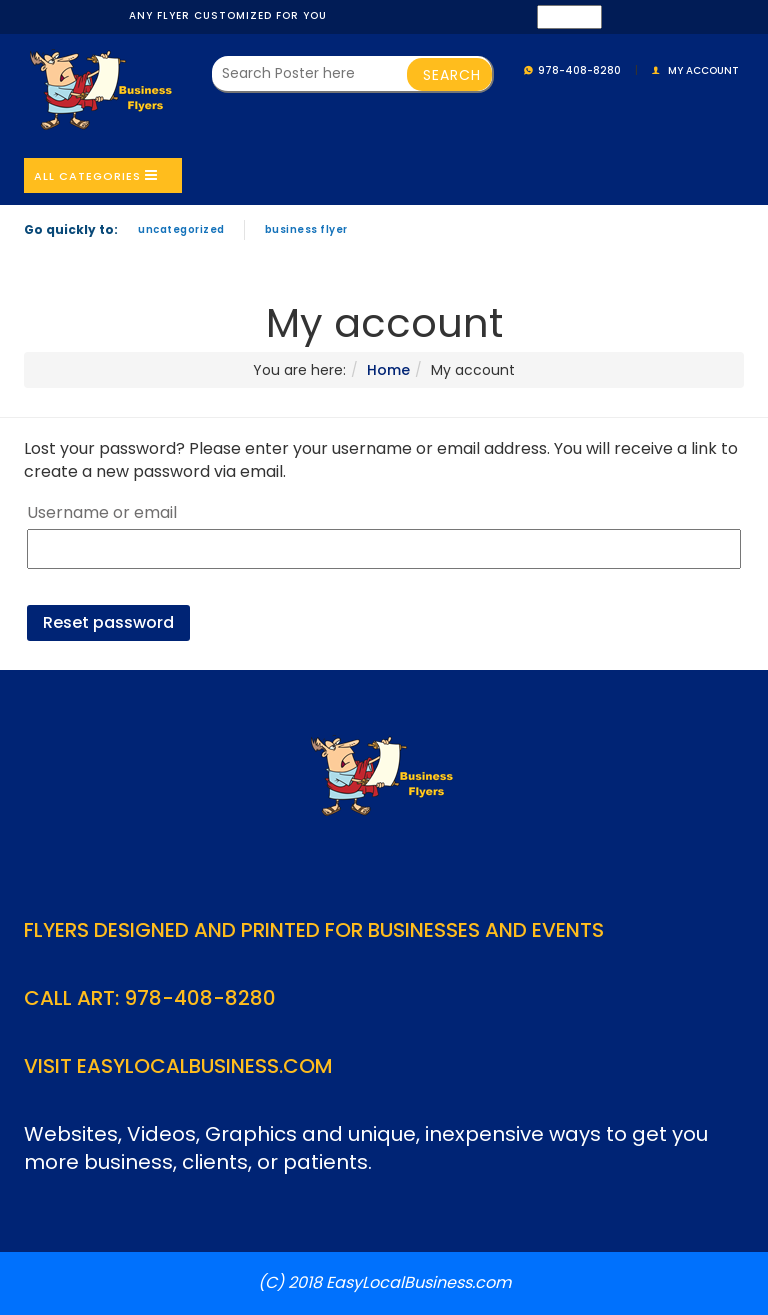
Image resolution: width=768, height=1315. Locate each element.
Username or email (102, 512)
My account (703, 70)
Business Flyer (306, 229)
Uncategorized (181, 229)
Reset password (108, 622)
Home (388, 370)
